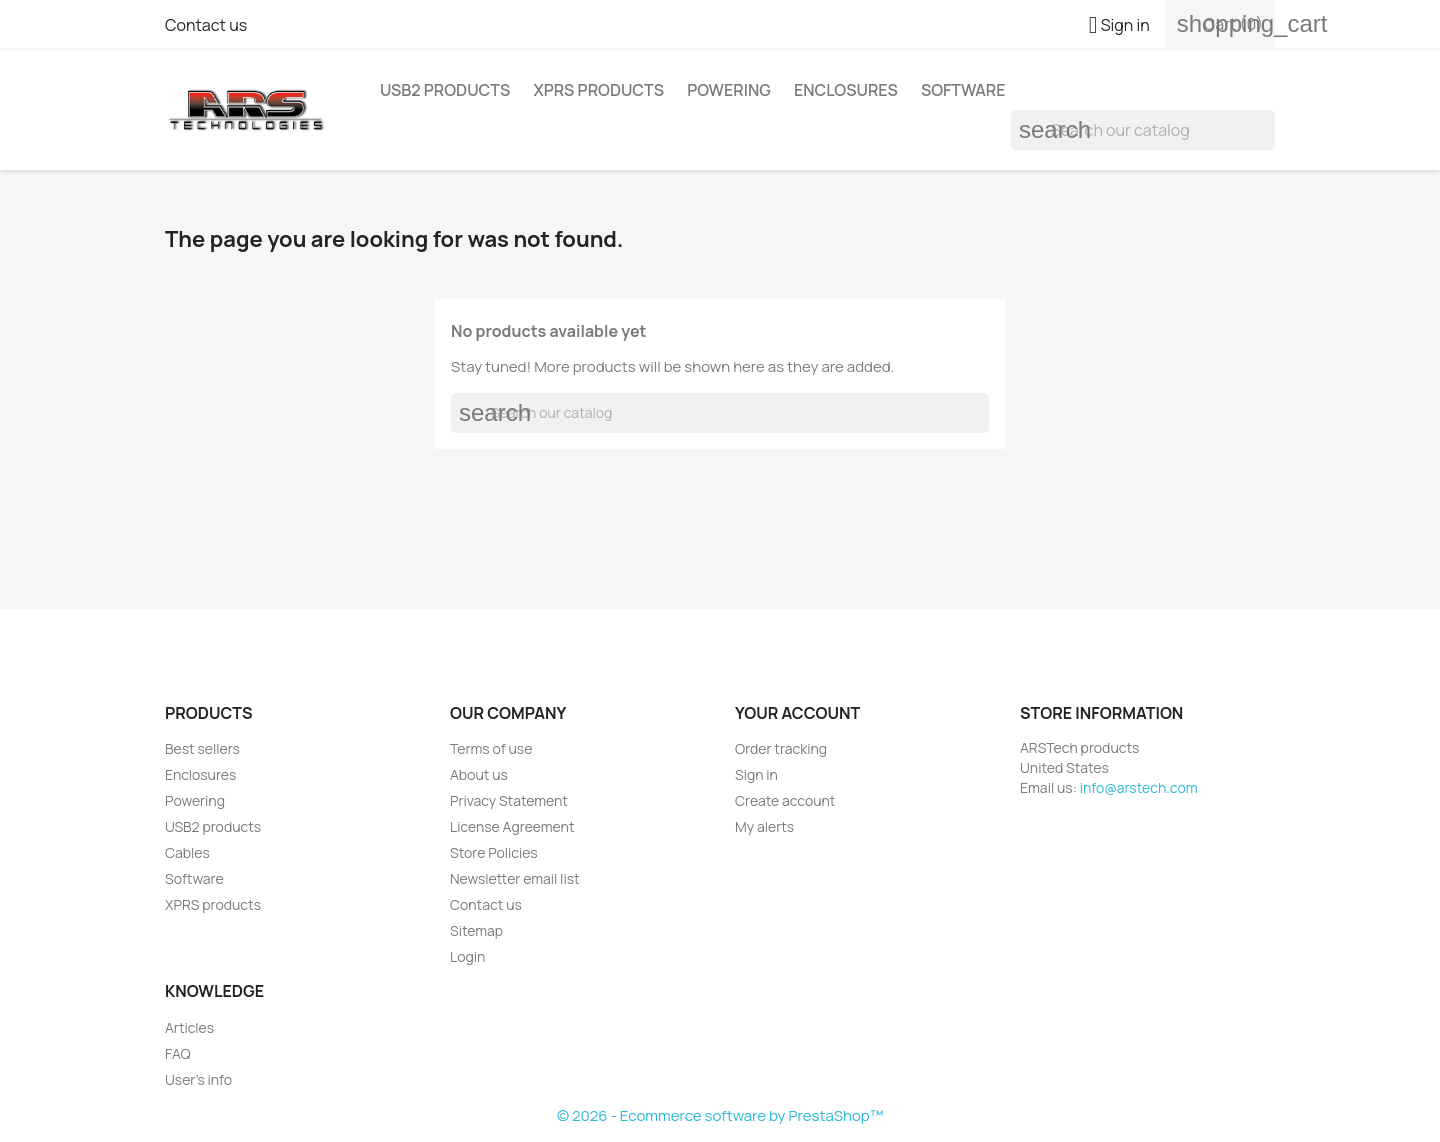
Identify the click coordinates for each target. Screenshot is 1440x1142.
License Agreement (512, 826)
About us (479, 774)
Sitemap (476, 930)
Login (467, 956)
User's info (198, 1079)
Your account (797, 713)
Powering (729, 90)
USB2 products (445, 90)
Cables (187, 852)
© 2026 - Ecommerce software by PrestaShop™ (720, 1115)
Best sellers (202, 748)
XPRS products (598, 90)
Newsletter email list (515, 878)
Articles (189, 1027)
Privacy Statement (509, 800)
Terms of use (491, 748)
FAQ (178, 1053)
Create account (785, 800)
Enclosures (846, 90)
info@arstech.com (1139, 787)
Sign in (756, 774)
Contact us (206, 25)
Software (963, 90)
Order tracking (781, 748)
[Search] (1143, 130)
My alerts (764, 826)
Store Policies (494, 852)
